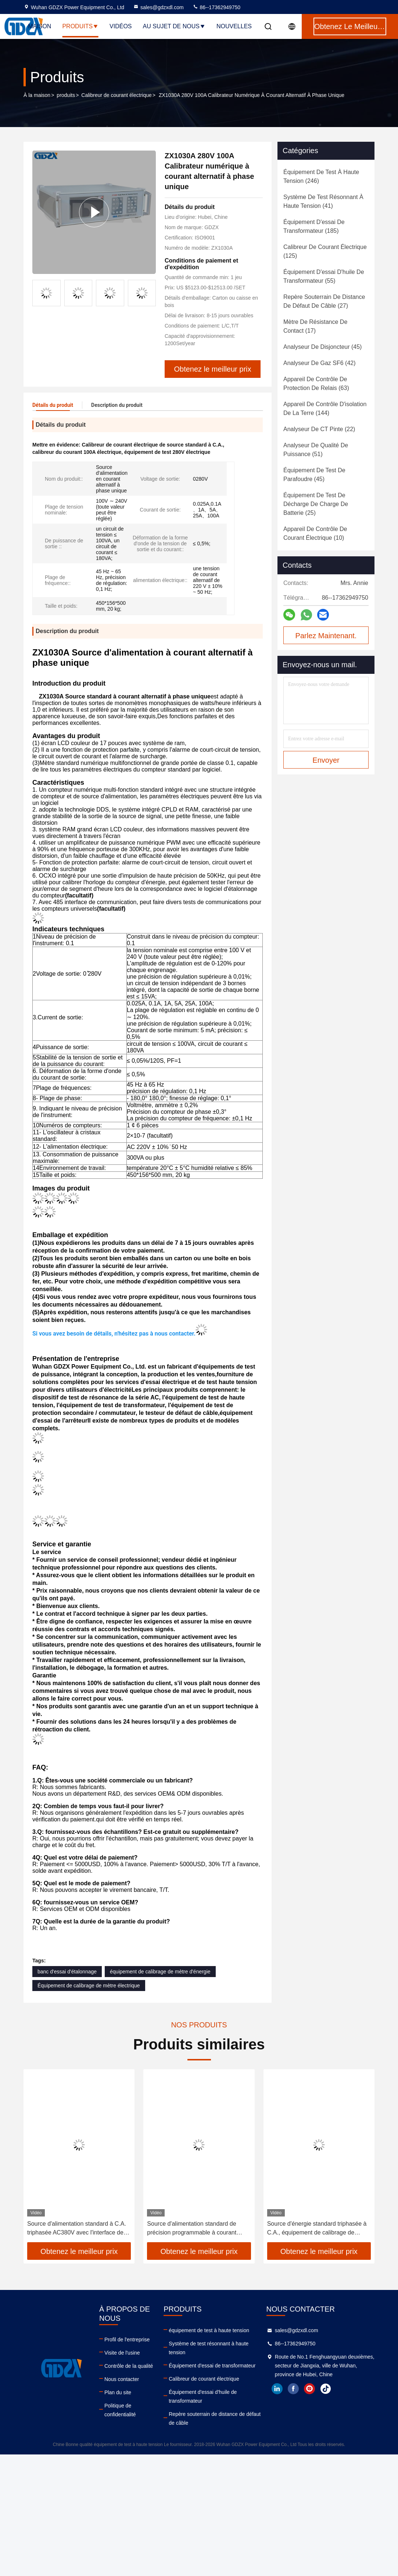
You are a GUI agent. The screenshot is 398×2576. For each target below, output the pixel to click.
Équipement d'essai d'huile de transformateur (203, 2391)
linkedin (277, 2383)
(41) (323, 201)
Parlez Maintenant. (326, 636)
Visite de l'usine (122, 2348)
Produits (80, 26)
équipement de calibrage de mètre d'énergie (160, 1966)
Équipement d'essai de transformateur (212, 2360)
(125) (325, 251)
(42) (319, 363)
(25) (315, 504)
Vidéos (121, 26)
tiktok (325, 2383)
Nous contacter (121, 2374)
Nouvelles (234, 26)
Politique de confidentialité (120, 2405)
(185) (314, 226)
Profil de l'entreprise (127, 2334)
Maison (39, 26)
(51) (315, 449)
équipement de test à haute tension (209, 2325)
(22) (319, 429)
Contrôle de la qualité (128, 2361)
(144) (324, 408)
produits (66, 95)
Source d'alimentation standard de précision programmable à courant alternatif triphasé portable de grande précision (195, 2223)
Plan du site (117, 2387)
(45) (322, 347)
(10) (315, 533)
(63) (316, 383)
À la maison (37, 95)
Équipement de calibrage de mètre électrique (88, 1980)
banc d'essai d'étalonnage (67, 1966)
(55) (323, 276)
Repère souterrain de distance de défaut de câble (215, 2413)
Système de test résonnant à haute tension (208, 2342)
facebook (293, 2383)
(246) (321, 176)
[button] (148, 288)
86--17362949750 (216, 7)
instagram (309, 2383)
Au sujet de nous (174, 26)
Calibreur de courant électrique (116, 95)
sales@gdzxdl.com (158, 7)
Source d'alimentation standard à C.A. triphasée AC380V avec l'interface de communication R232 (76, 2223)
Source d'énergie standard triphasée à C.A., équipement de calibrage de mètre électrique (317, 2223)
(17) (315, 326)
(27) (324, 301)
